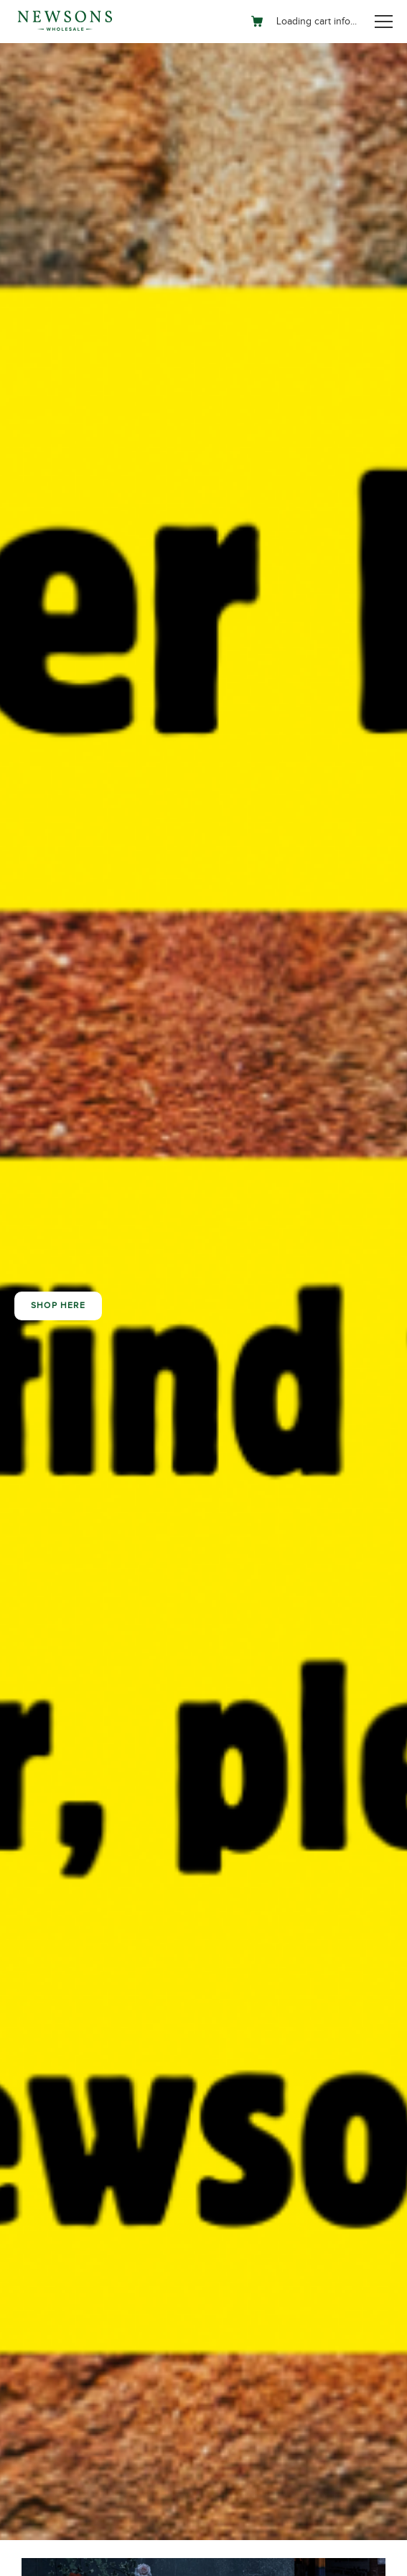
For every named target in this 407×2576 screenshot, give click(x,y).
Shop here (58, 1305)
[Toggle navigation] (384, 21)
